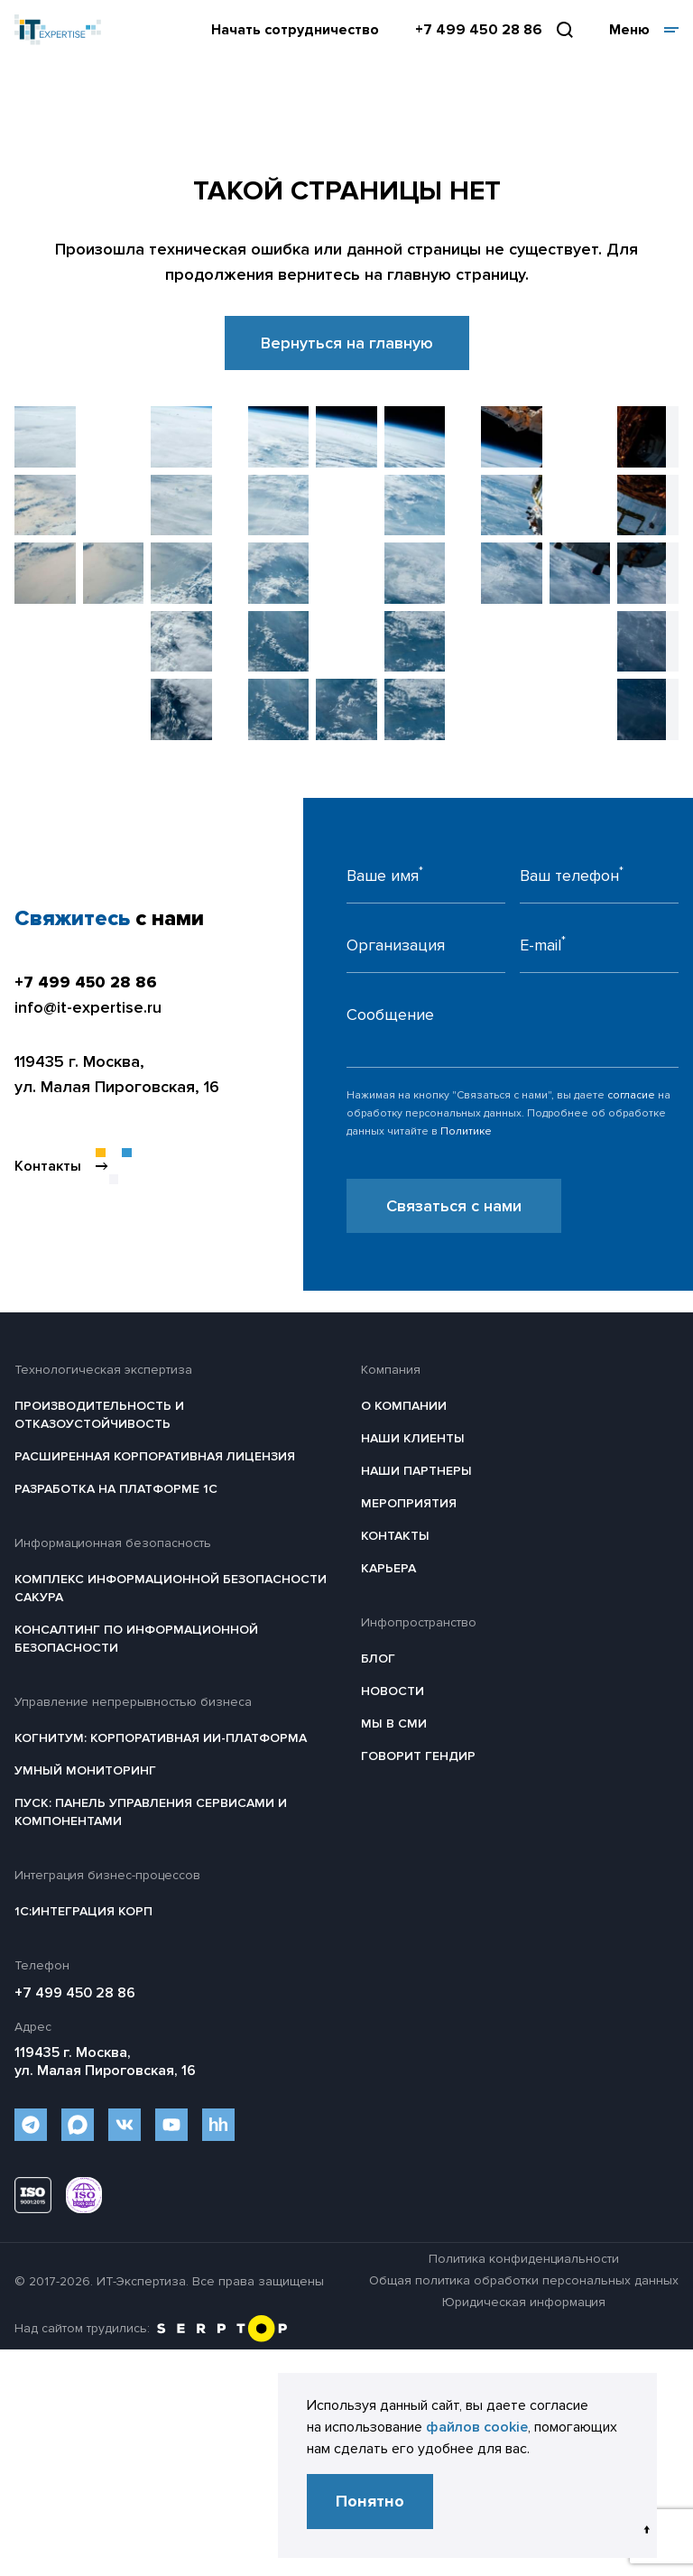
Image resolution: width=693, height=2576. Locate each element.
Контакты (395, 1535)
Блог (378, 1658)
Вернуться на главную (347, 343)
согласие (631, 1095)
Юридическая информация (523, 2302)
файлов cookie (477, 2427)
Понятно (370, 2501)
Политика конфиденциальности (524, 2258)
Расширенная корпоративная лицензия (154, 1456)
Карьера (388, 1568)
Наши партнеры (416, 1470)
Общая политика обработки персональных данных (524, 2280)
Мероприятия (409, 1503)
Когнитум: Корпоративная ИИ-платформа (160, 1738)
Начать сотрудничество (295, 30)
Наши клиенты (413, 1438)
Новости (392, 1691)
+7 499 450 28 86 (478, 30)
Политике (466, 1131)
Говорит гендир (418, 1756)
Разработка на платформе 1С (115, 1488)
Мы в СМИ (394, 1723)
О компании (404, 1405)
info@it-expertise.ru (88, 1007)
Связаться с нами (454, 1206)
